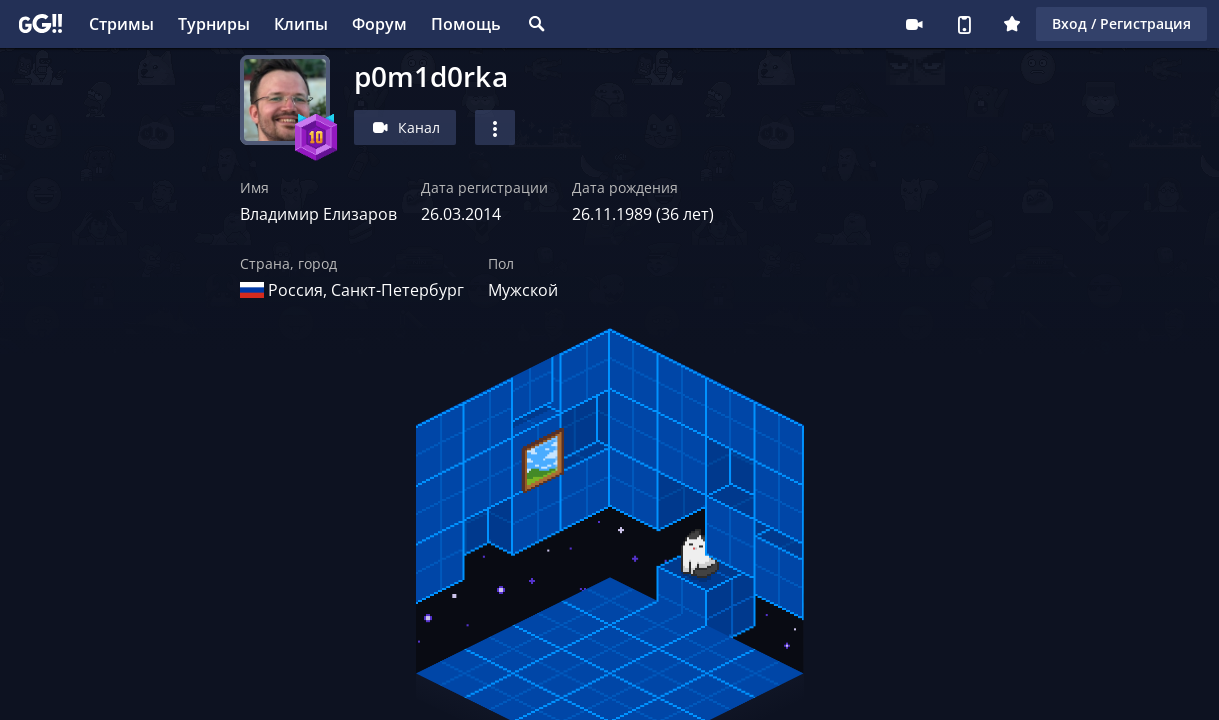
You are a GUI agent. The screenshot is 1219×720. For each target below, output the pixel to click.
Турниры (214, 24)
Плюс (1012, 24)
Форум (379, 24)
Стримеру (914, 24)
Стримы (121, 24)
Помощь (466, 24)
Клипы (301, 24)
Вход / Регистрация (1121, 23)
